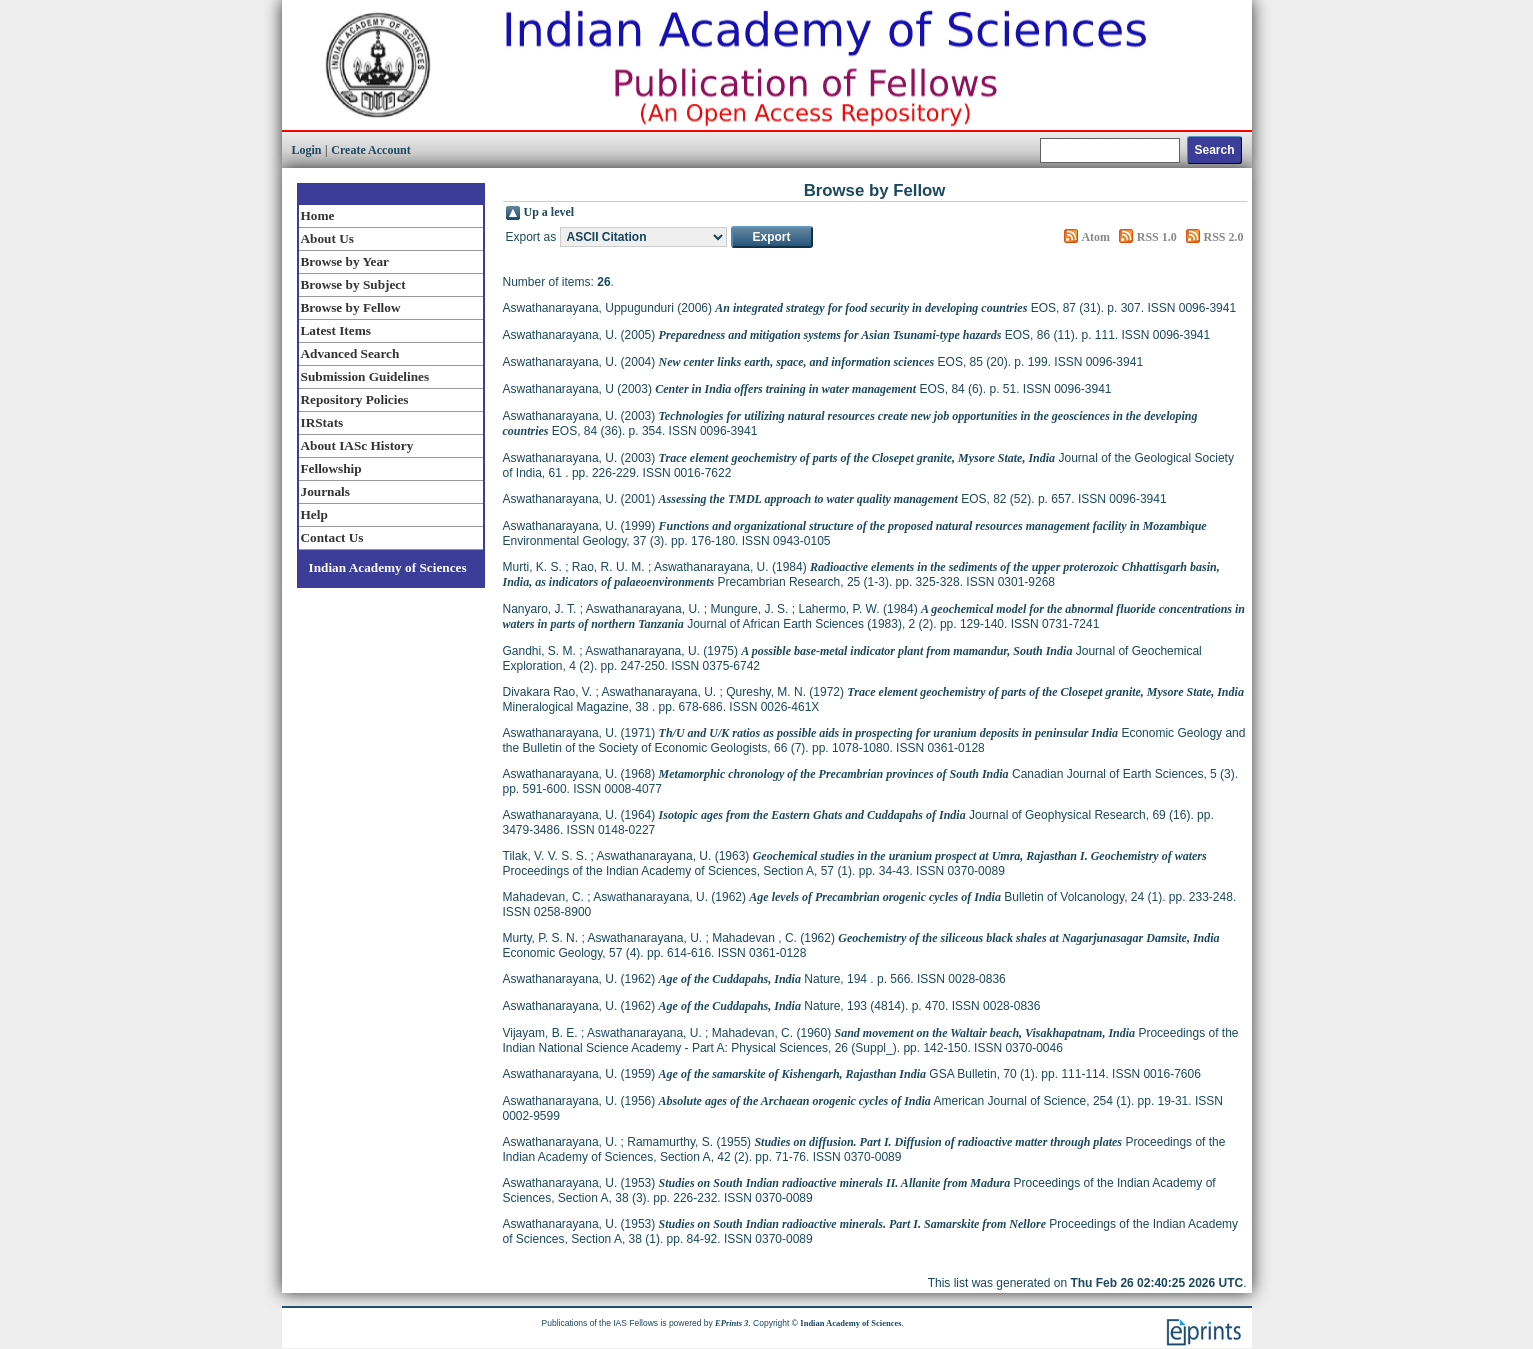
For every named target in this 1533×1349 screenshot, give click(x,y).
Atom (1095, 237)
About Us (327, 238)
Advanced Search (350, 353)
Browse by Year (345, 261)
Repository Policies (355, 399)
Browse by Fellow (351, 307)
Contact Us (332, 537)
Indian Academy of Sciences (388, 567)
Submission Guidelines (365, 376)
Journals (325, 491)
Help (314, 514)
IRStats (322, 422)
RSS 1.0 (1157, 237)
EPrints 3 (731, 1323)
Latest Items (336, 330)
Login (307, 150)
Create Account (370, 150)
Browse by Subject (353, 284)
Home (318, 215)
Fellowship (331, 468)
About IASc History (357, 445)
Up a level (549, 212)
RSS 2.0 (1223, 237)
